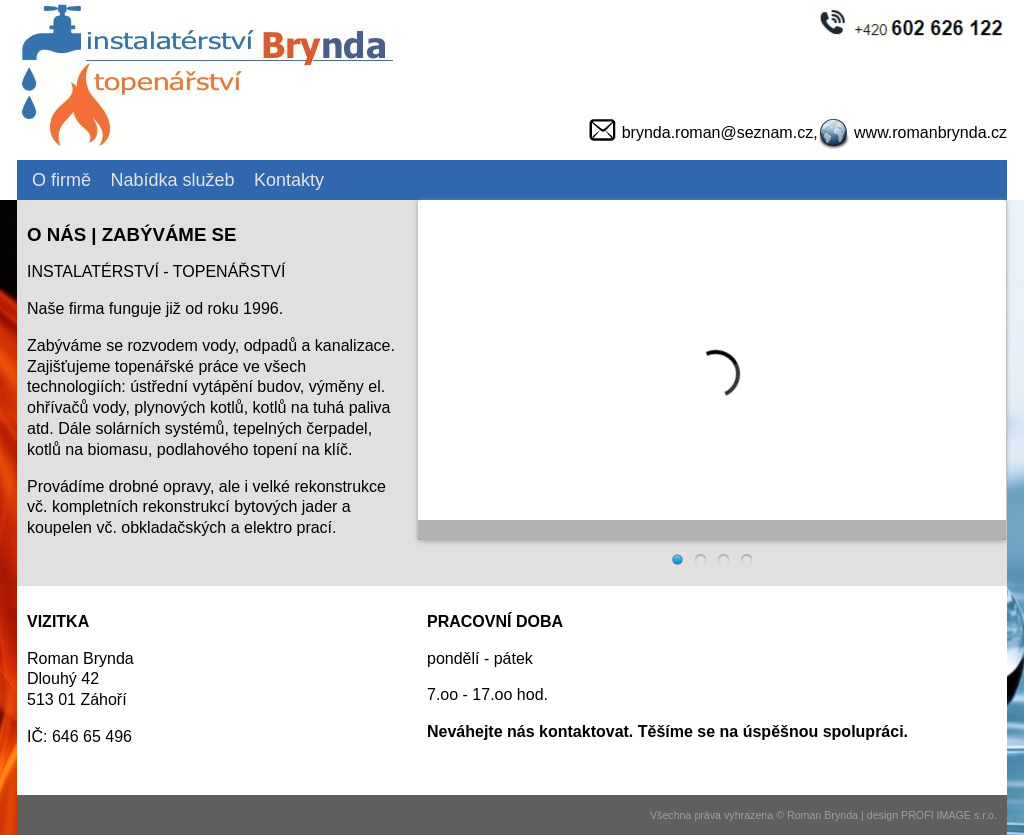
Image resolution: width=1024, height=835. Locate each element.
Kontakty (289, 180)
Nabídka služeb (172, 180)
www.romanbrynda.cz (930, 132)
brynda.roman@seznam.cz (717, 132)
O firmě (61, 180)
